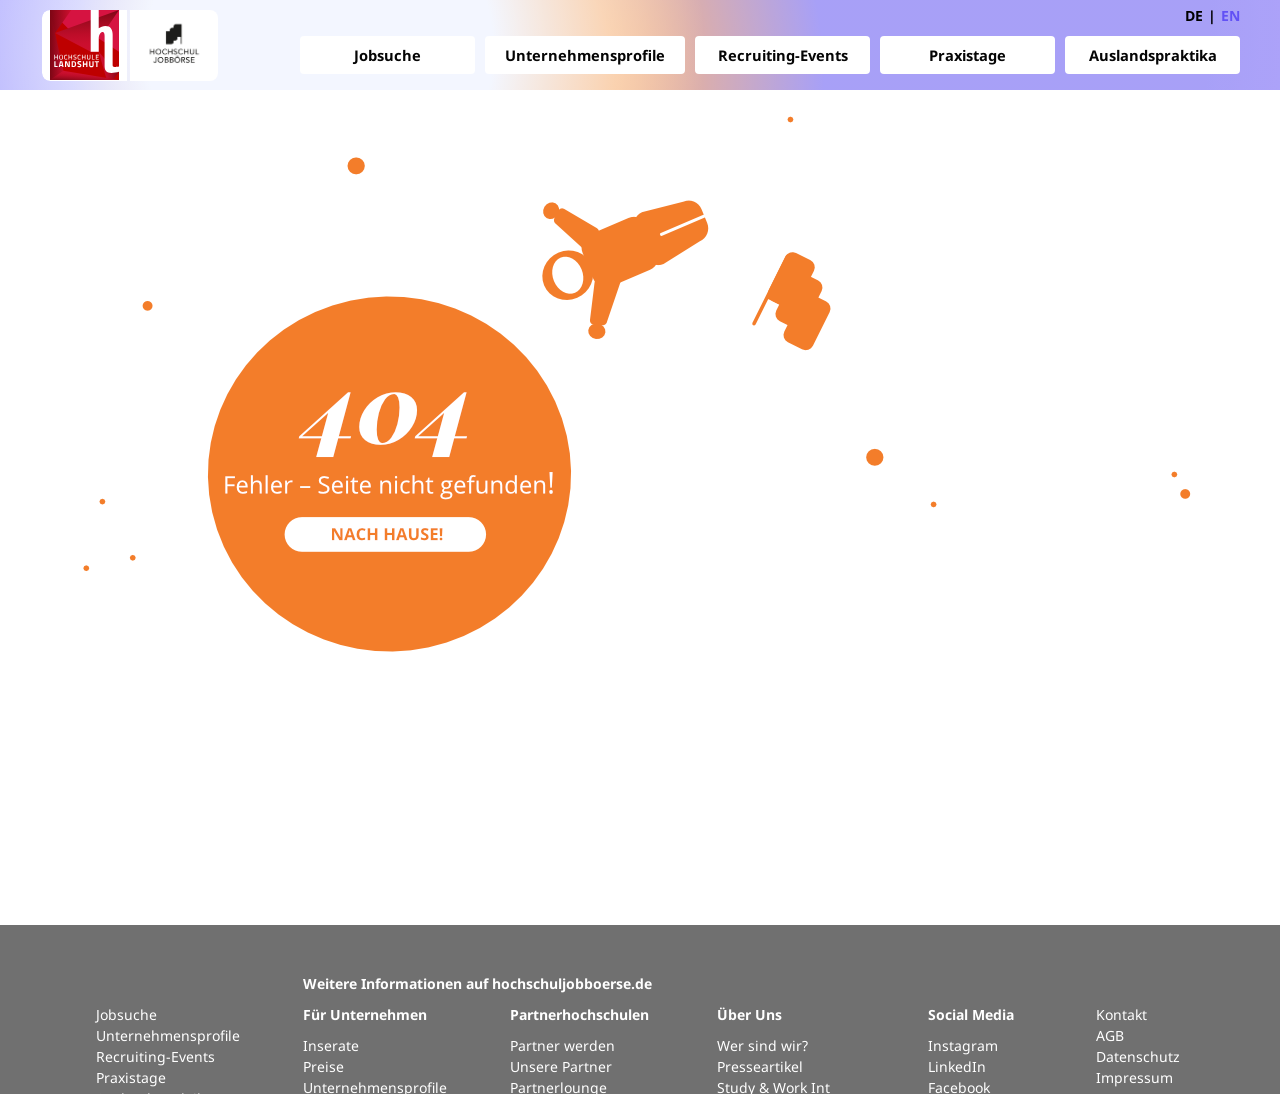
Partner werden (562, 1045)
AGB (1110, 1035)
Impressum (1134, 1077)
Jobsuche (387, 55)
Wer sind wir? (762, 1045)
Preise (323, 1066)
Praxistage (967, 55)
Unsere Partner (561, 1066)
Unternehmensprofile (585, 55)
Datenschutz (1138, 1056)
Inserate (331, 1045)
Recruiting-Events (783, 55)
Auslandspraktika (1153, 55)
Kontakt (1121, 1014)
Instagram (963, 1045)
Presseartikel (760, 1066)
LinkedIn (957, 1066)
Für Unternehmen (365, 1014)
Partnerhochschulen (579, 1014)
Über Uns (749, 1014)
